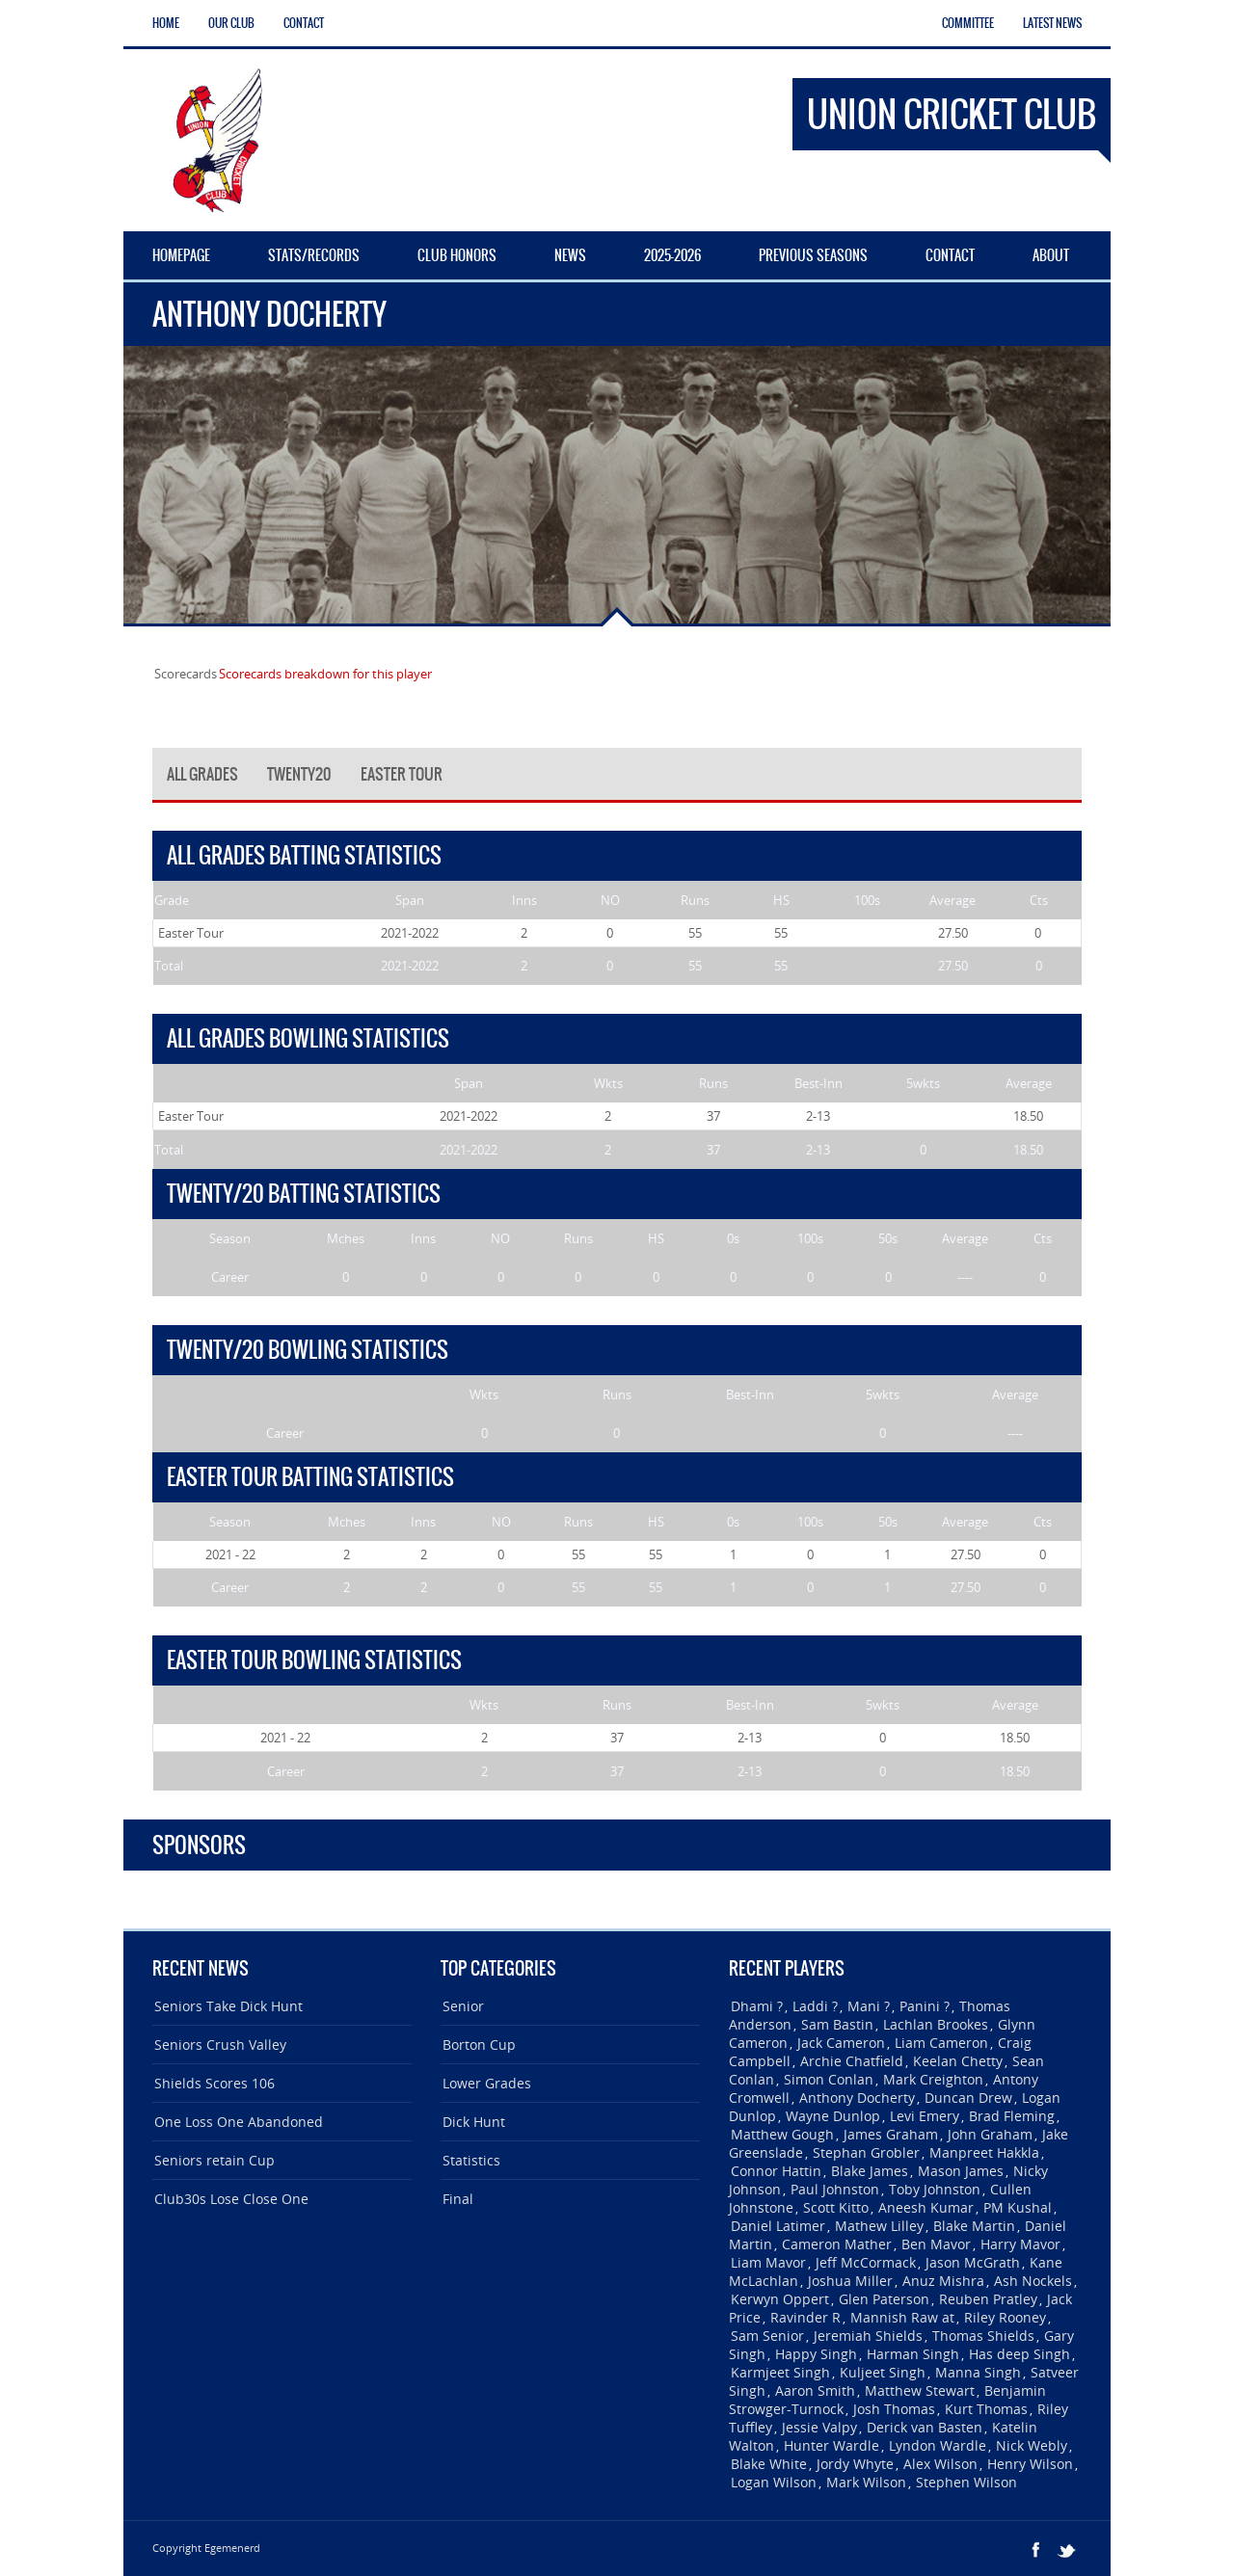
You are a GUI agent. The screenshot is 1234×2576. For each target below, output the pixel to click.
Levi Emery (924, 2116)
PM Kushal (1017, 2207)
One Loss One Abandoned (238, 2121)
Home (165, 23)
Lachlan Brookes (935, 2024)
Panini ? (924, 2006)
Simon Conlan (828, 2079)
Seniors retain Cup (214, 2160)
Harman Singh (913, 2354)
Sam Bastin (837, 2024)
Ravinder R (805, 2317)
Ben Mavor (936, 2244)
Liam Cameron (941, 2042)
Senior (463, 2006)
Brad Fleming (1012, 2116)
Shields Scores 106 (214, 2083)
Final (458, 2199)
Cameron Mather (837, 2244)
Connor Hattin (776, 2171)
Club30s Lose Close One (231, 2199)
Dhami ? (757, 2006)
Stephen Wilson (966, 2482)
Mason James (961, 2171)
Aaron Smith (815, 2390)
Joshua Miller (850, 2280)
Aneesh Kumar (926, 2207)
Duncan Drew (968, 2097)
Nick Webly (1031, 2445)
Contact (303, 23)
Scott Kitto (836, 2207)
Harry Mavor (1020, 2244)
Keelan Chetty (958, 2061)
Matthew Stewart (920, 2390)
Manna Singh (978, 2372)
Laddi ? (815, 2006)
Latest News (1052, 23)
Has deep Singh (1019, 2354)
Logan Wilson (774, 2482)
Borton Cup (479, 2044)
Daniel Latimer (778, 2226)
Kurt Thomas (986, 2409)
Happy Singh (816, 2354)
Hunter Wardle (831, 2445)
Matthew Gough (782, 2134)
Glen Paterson (884, 2299)
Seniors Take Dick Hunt (228, 2006)
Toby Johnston (934, 2189)
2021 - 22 (230, 1554)
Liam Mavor (768, 2262)
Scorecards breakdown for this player (325, 673)
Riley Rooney (1005, 2317)
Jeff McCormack (866, 2262)
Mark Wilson (866, 2482)
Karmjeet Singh (780, 2372)
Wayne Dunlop (833, 2116)
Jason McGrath (973, 2262)
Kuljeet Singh (883, 2372)
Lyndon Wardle (937, 2445)
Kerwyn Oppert (780, 2299)
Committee (968, 23)
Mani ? (868, 2006)
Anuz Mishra (943, 2280)
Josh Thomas (894, 2409)
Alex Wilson (940, 2464)
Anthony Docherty (857, 2097)
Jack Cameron (841, 2042)
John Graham (990, 2134)
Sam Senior (767, 2335)
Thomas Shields (983, 2335)
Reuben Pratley (988, 2299)
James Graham (891, 2134)
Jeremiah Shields (868, 2335)
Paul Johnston (835, 2189)
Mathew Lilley (879, 2226)
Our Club (231, 23)
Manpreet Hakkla (984, 2152)
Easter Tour (191, 933)
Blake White (769, 2464)
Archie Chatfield (851, 2061)
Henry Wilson (1030, 2464)
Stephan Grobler (866, 2152)
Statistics (471, 2160)
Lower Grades (487, 2083)
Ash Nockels (1033, 2280)
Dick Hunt (474, 2121)
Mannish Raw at (902, 2317)
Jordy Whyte (855, 2464)
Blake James (869, 2171)
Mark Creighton (933, 2079)
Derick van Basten (924, 2427)
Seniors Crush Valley (220, 2044)
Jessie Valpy (819, 2427)
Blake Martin (974, 2226)
